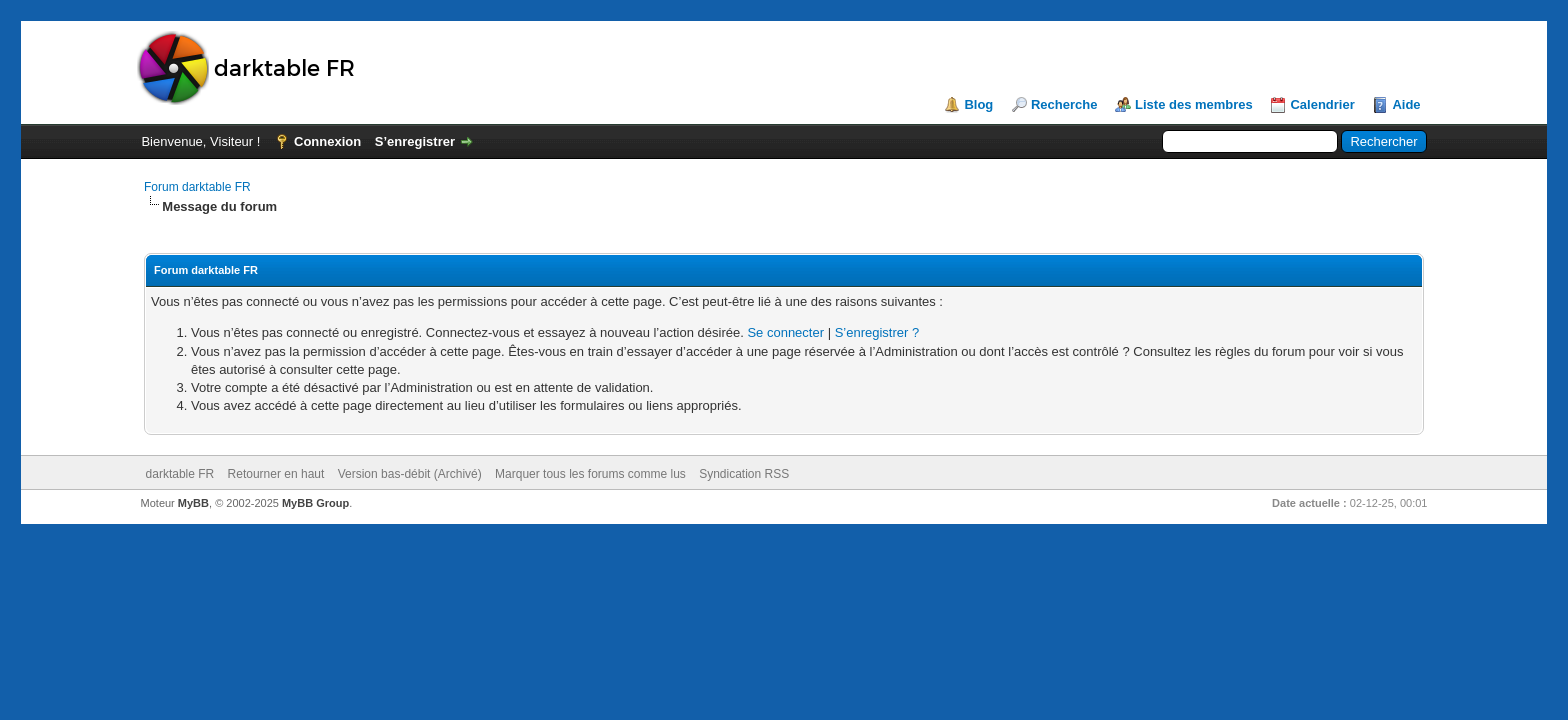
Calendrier (1322, 104)
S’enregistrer (415, 141)
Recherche (1064, 104)
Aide (1406, 104)
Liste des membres (1194, 104)
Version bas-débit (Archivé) (410, 474)
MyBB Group (315, 503)
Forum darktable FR (197, 187)
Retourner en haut (276, 474)
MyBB (193, 503)
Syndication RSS (744, 474)
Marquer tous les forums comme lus (590, 474)
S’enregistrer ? (877, 332)
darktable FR (180, 474)
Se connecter (785, 332)
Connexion (327, 141)
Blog (978, 104)
